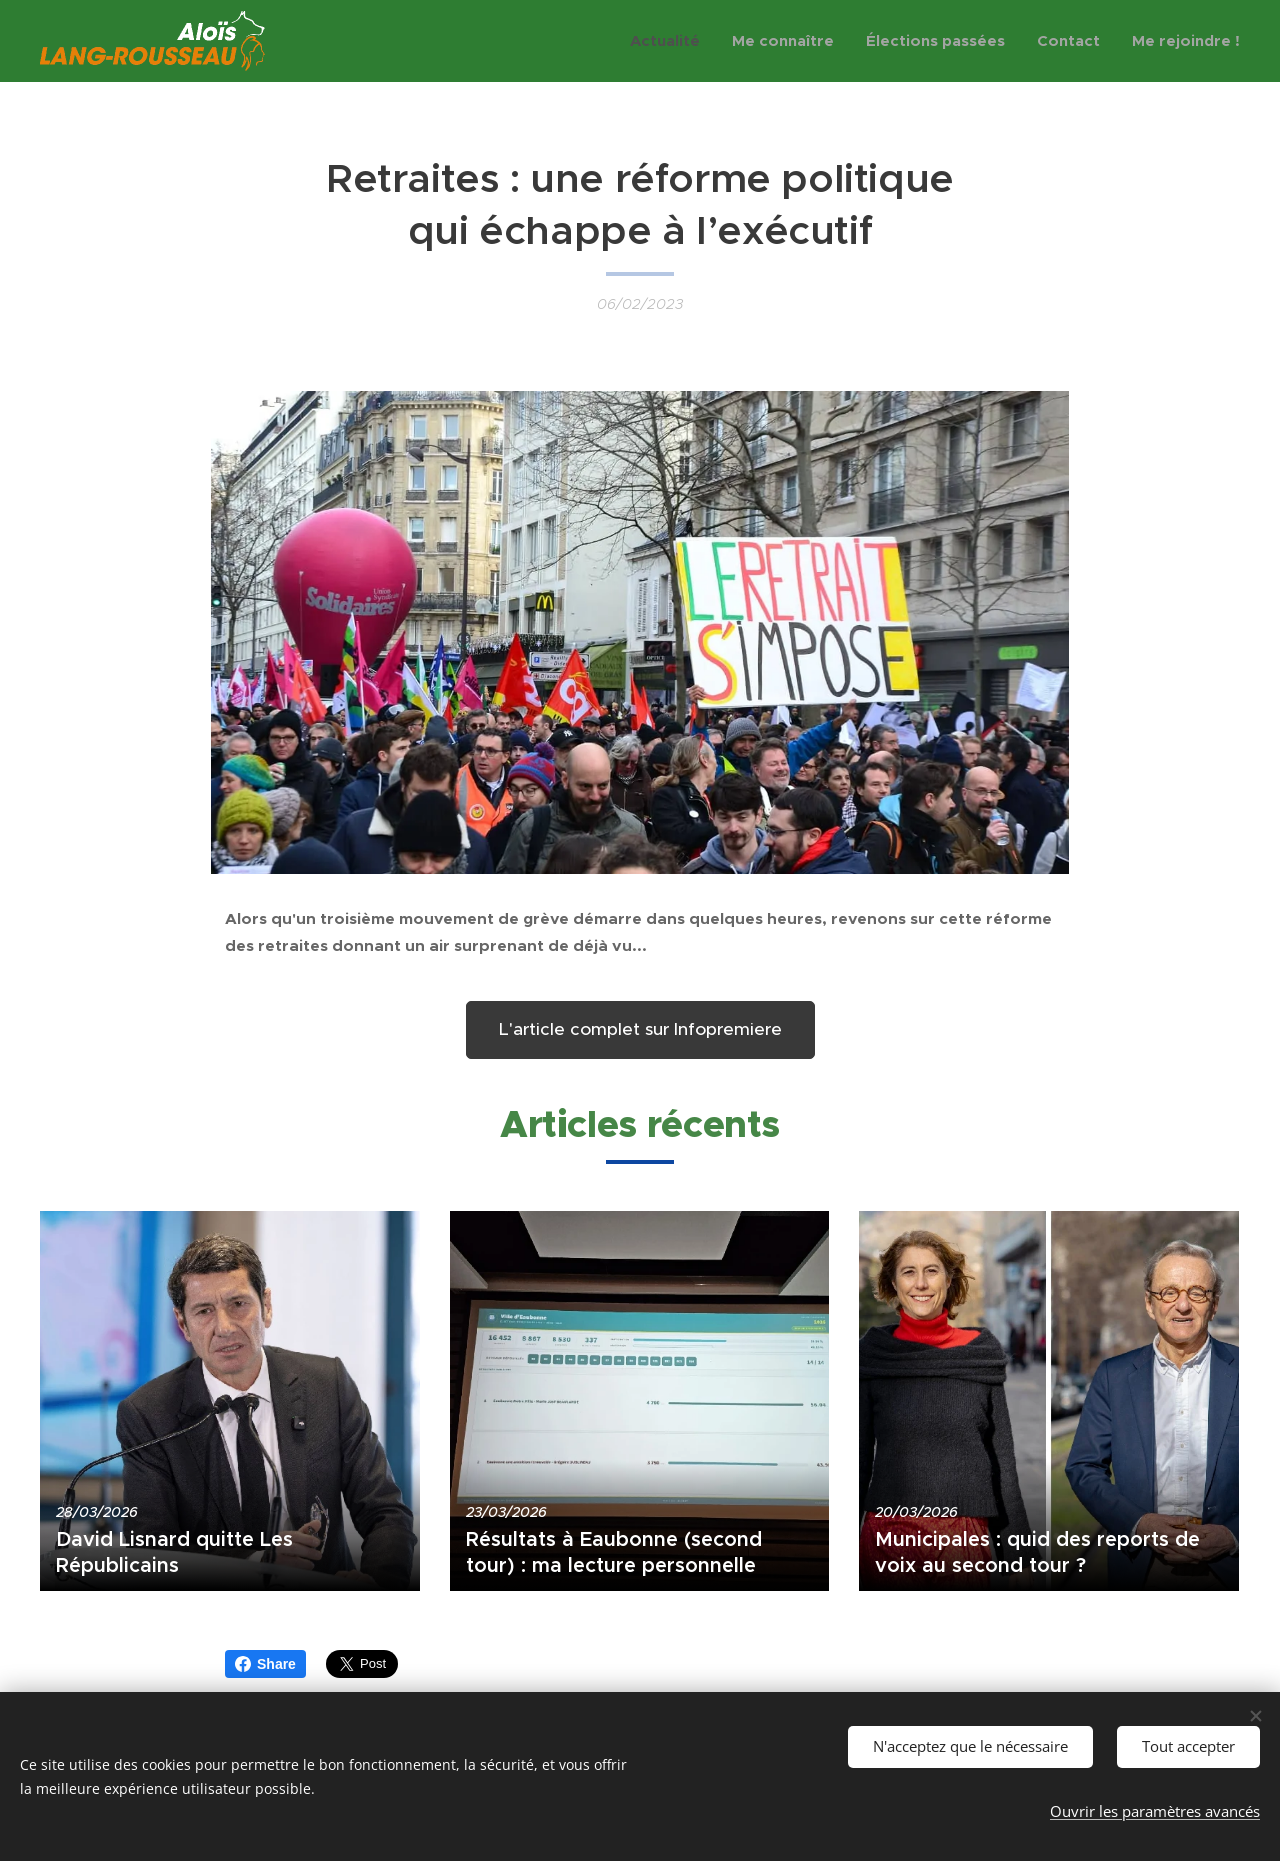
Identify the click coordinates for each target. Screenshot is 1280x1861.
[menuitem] (670, 41)
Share (265, 1664)
